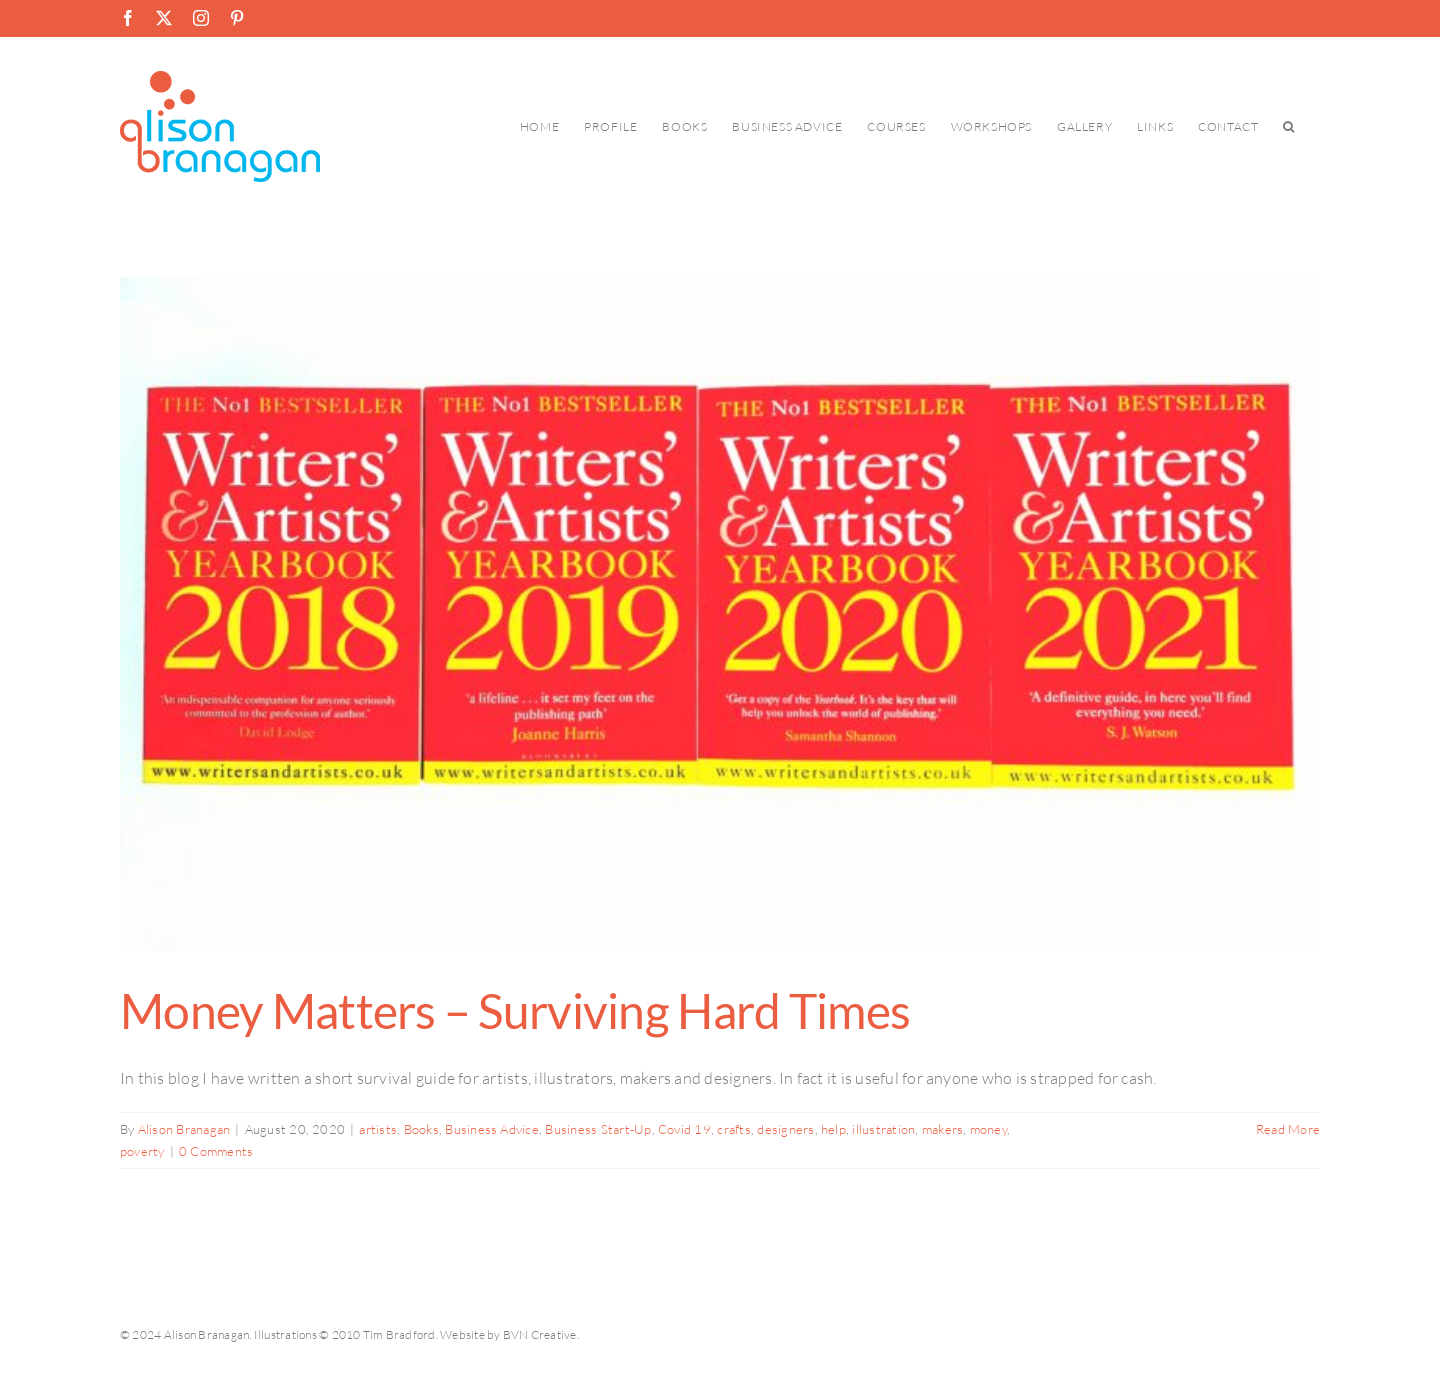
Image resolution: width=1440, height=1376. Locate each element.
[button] (1289, 126)
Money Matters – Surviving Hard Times (515, 1010)
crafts (733, 1129)
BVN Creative (540, 1334)
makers (942, 1129)
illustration (883, 1129)
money (988, 1129)
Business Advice (492, 1129)
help (833, 1129)
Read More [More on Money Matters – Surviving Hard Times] (1288, 1129)
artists (378, 1129)
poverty (142, 1151)
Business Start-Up (598, 1129)
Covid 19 (684, 1129)
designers (785, 1129)
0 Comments (216, 1151)
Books (421, 1129)
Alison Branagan (184, 1129)
